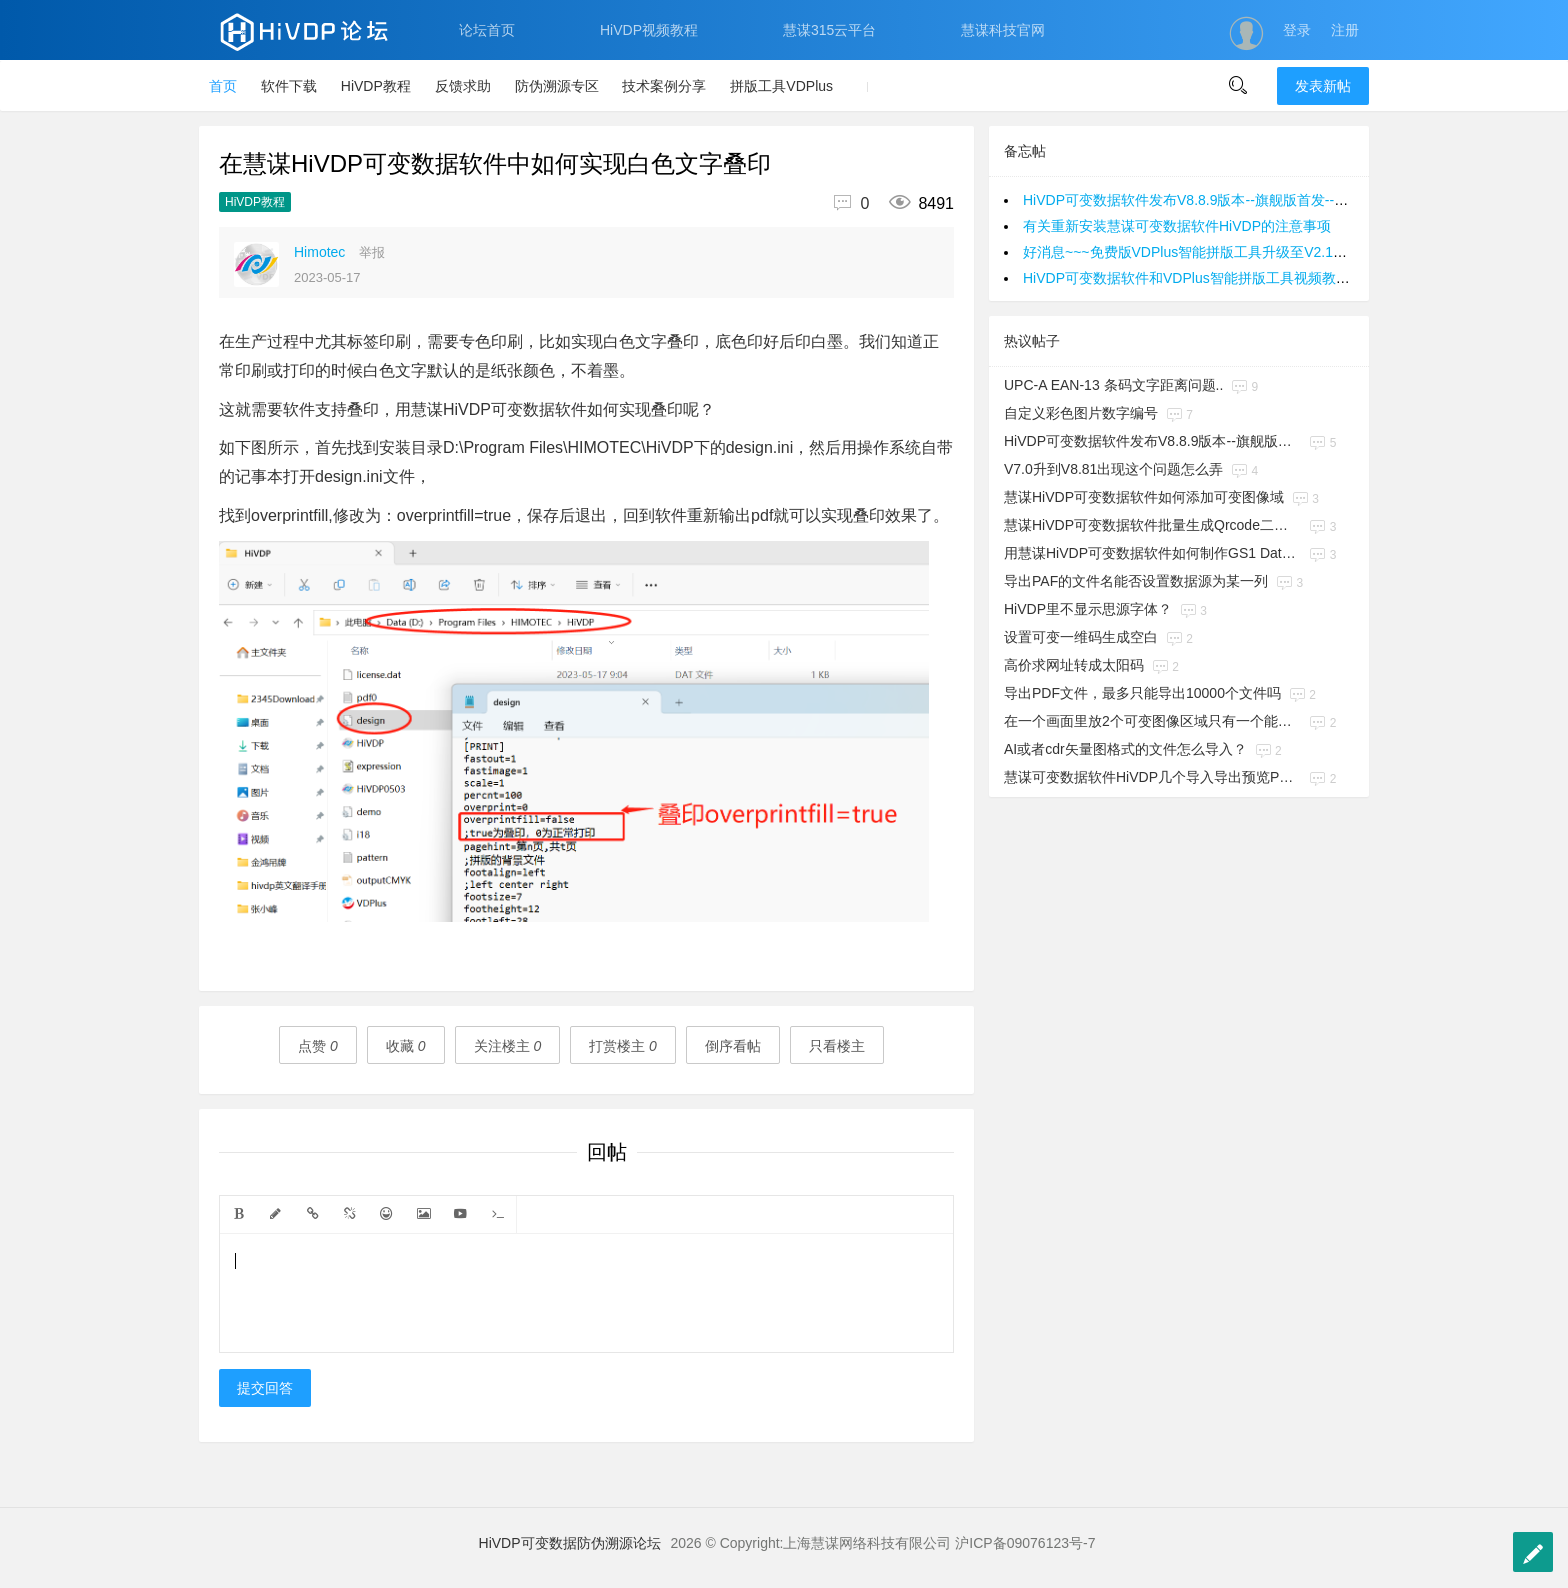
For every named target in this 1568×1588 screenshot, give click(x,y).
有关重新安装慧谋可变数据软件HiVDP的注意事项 (1177, 226)
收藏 (406, 1046)
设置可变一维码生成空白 (1081, 637)
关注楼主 (508, 1046)
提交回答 (265, 1388)
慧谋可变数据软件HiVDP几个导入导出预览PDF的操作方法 (1153, 777)
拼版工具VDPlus (781, 86)
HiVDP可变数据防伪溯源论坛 (570, 1543)
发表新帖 (1323, 86)
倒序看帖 (733, 1046)
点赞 (318, 1046)
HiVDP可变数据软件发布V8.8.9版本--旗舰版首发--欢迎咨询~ (1210, 200)
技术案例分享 (664, 86)
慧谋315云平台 (829, 30)
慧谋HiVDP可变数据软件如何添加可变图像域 (1144, 497)
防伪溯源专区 (557, 86)
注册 (1345, 30)
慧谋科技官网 (1003, 30)
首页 (223, 86)
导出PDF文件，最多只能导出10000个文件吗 (1142, 693)
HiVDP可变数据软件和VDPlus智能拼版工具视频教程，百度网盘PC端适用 (1252, 278)
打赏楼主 (623, 1046)
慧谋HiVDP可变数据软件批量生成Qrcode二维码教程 (1153, 525)
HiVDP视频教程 (649, 30)
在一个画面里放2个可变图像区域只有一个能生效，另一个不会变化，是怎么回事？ (1153, 721)
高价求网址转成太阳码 (1074, 665)
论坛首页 (487, 30)
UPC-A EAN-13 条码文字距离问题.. (1113, 385)
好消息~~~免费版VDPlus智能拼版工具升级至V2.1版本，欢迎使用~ (1231, 252)
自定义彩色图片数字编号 (1081, 413)
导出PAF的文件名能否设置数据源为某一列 (1136, 581)
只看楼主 (837, 1046)
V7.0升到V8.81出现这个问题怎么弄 (1113, 469)
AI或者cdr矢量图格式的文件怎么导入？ (1125, 749)
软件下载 (289, 86)
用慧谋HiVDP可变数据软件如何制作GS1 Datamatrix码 (1153, 553)
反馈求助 (463, 86)
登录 (1297, 30)
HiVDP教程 (376, 86)
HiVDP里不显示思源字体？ (1088, 609)
